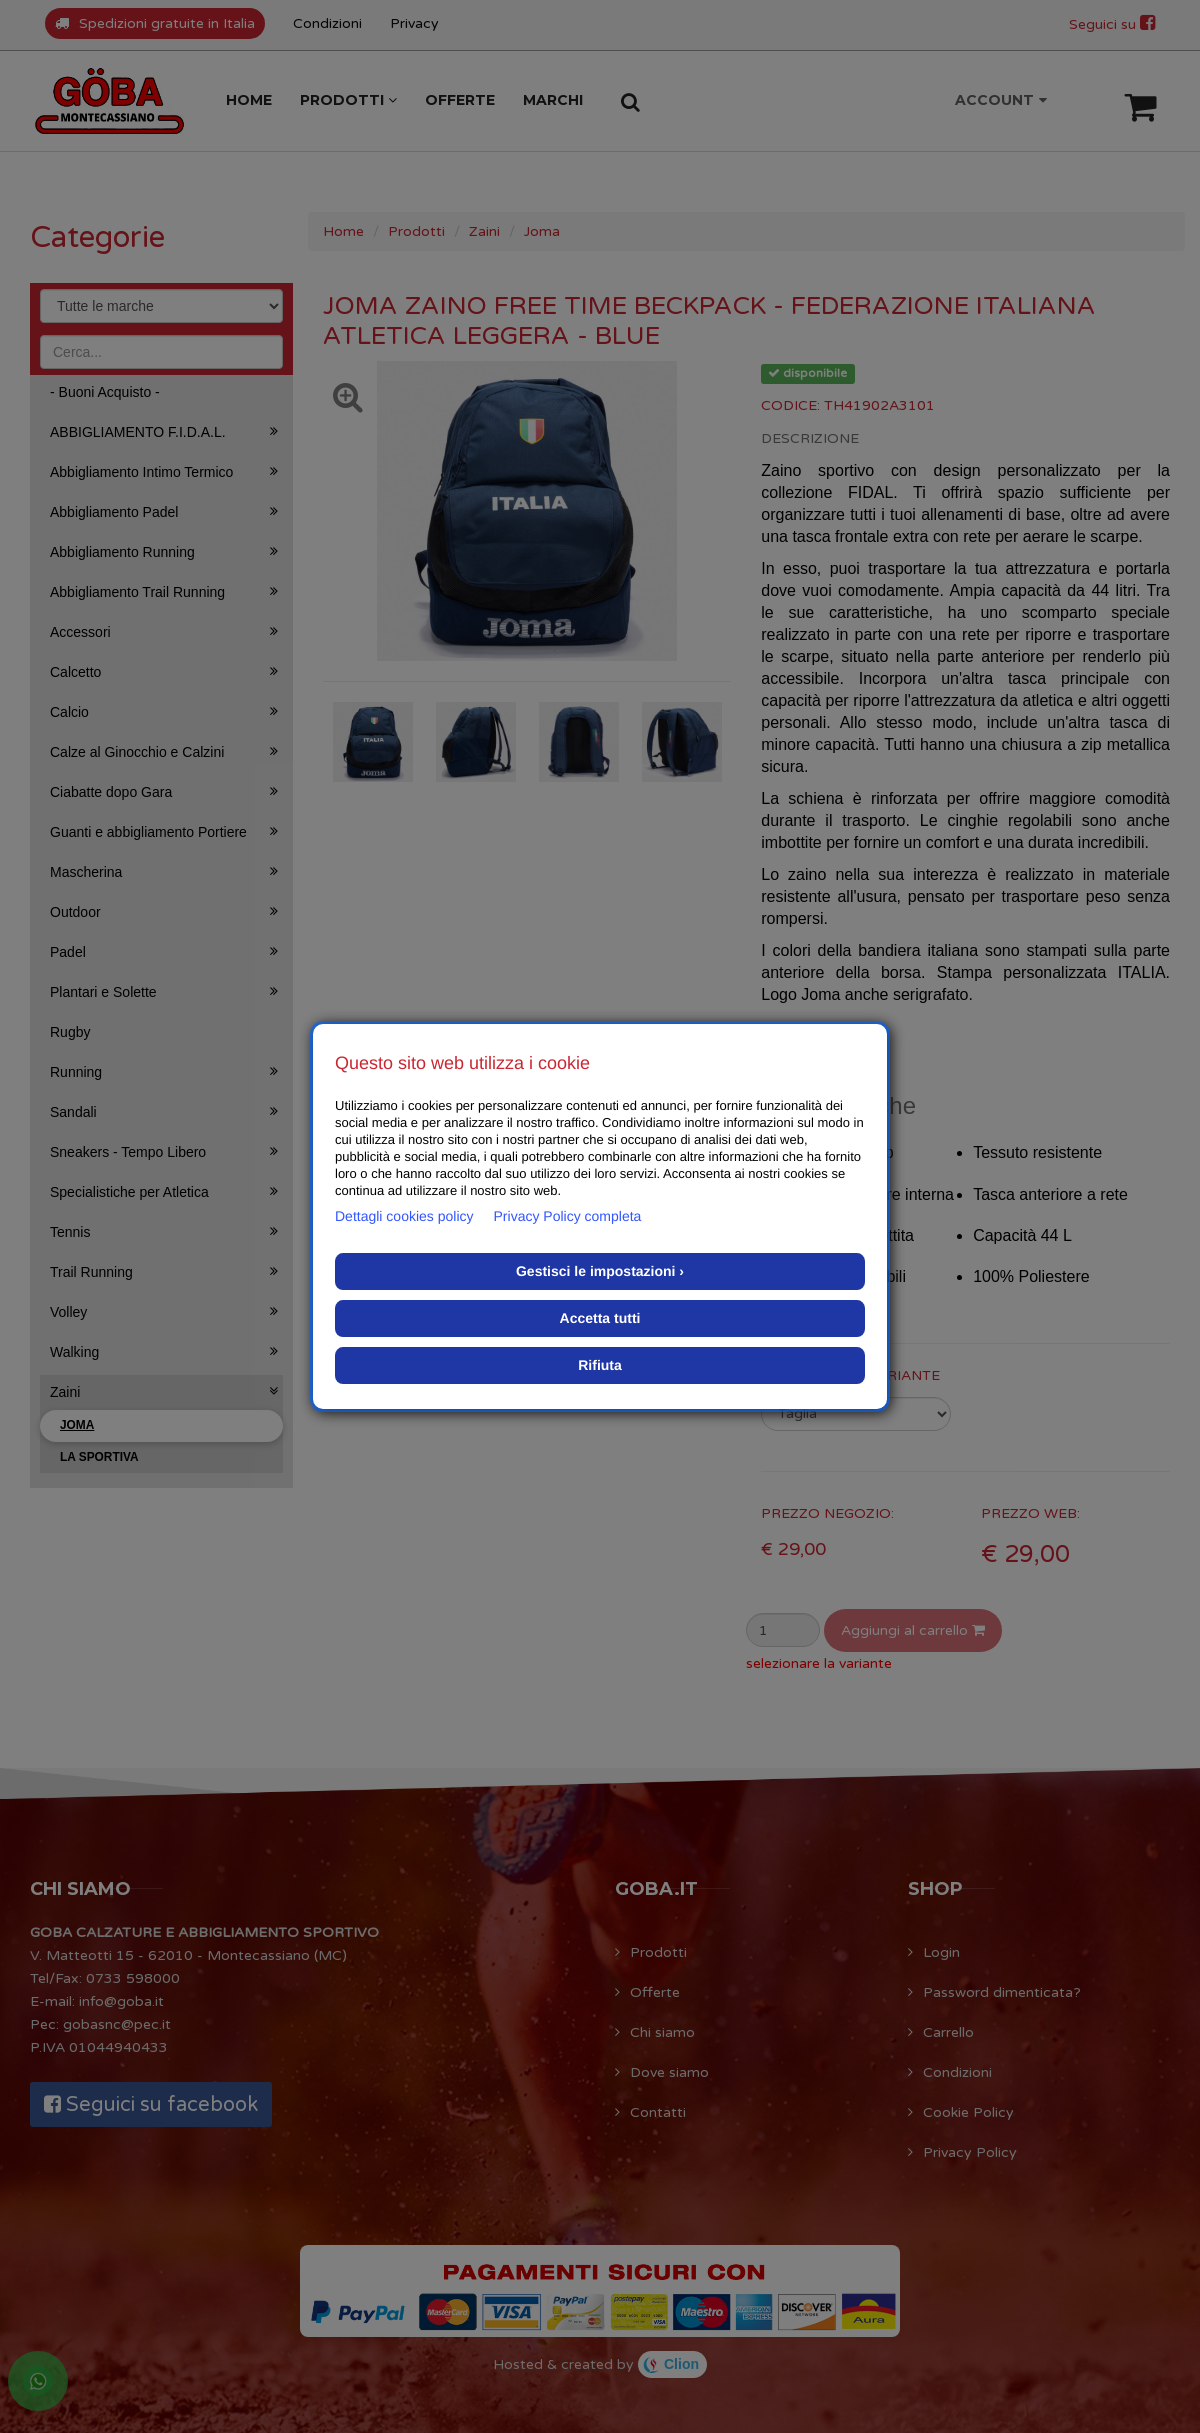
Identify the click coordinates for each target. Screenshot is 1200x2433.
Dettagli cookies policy (404, 1216)
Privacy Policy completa (568, 1216)
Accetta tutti (600, 1318)
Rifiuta (600, 1365)
